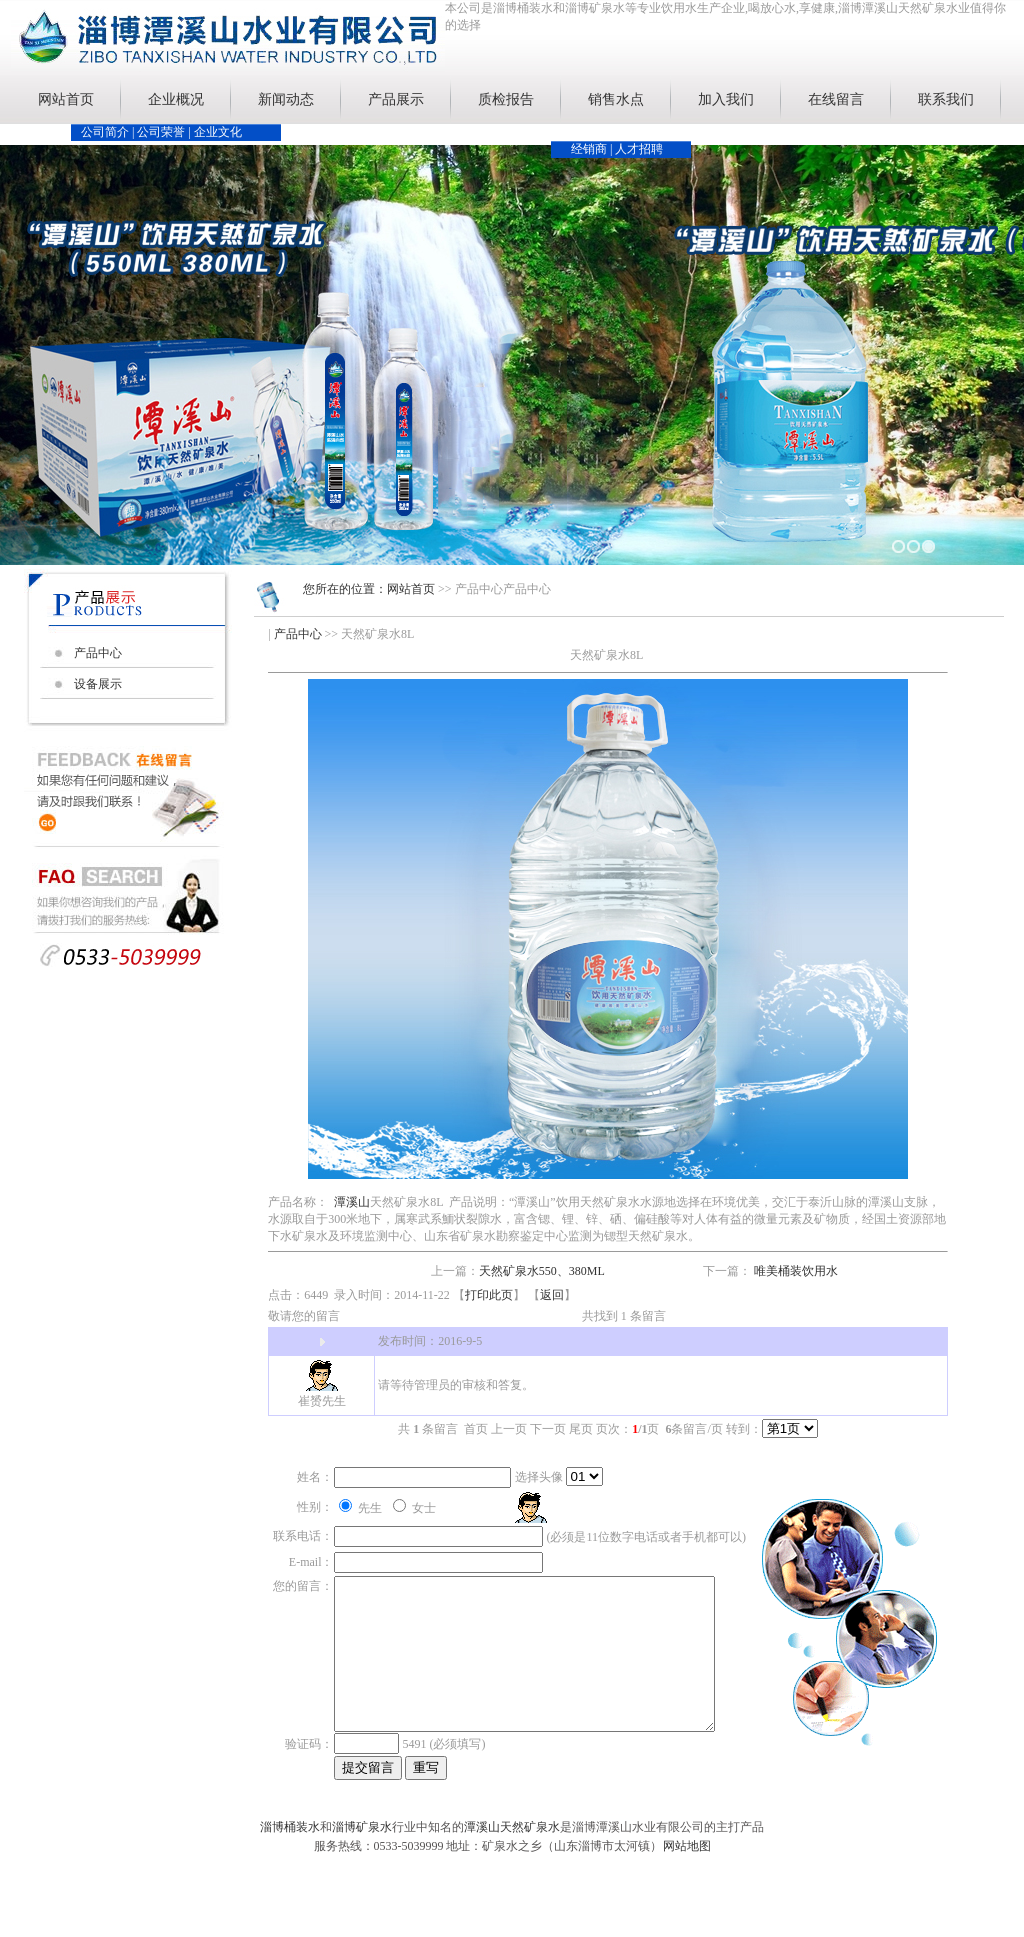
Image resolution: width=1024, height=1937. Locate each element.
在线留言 (836, 99)
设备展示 (98, 684)
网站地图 (687, 1866)
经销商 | (593, 149)
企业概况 (176, 99)
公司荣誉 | (165, 132)
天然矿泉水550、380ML (542, 1271)
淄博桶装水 (290, 1847)
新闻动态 (286, 99)
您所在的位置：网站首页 (369, 589)
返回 (552, 1295)
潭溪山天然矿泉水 (512, 1847)
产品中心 (98, 653)
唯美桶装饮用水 (796, 1271)
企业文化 (218, 132)
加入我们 (726, 99)
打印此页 (489, 1295)
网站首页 (66, 99)
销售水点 (616, 99)
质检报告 (506, 99)
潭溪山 (352, 1202)
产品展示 (396, 99)
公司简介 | (109, 132)
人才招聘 (639, 149)
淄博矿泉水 (362, 1847)
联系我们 (946, 99)
